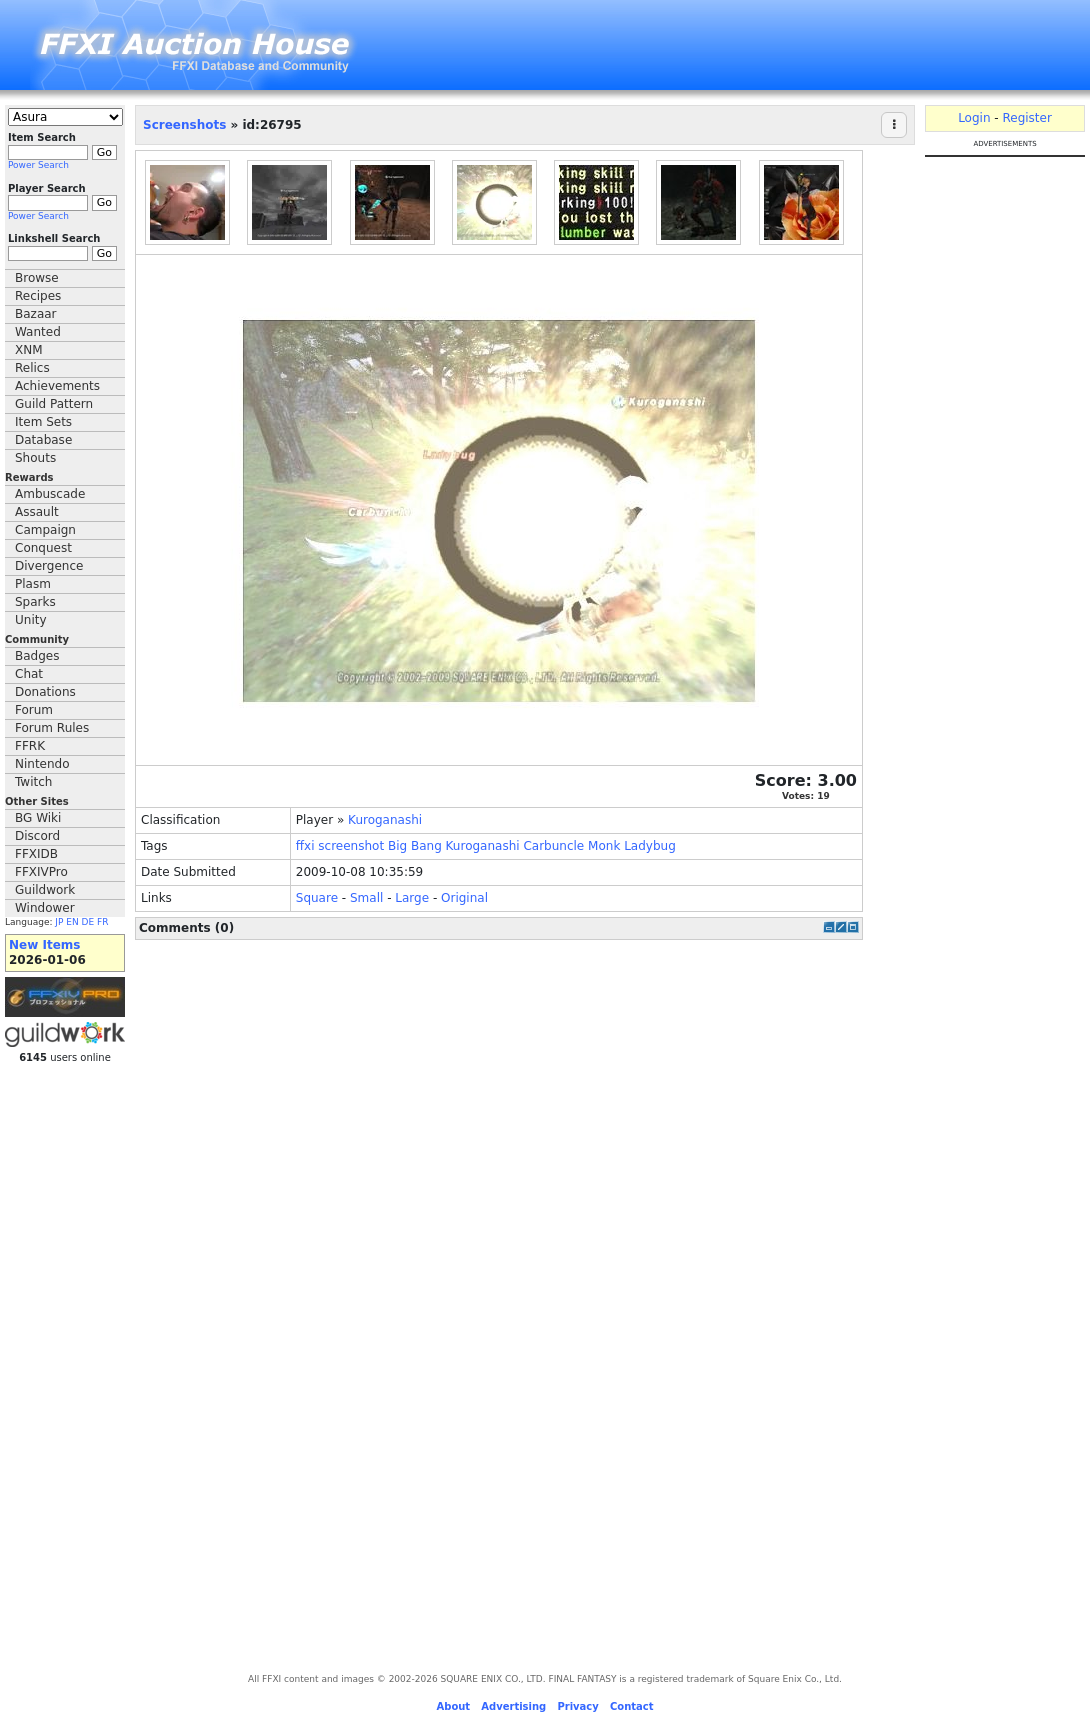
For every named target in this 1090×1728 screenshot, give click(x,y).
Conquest (43, 548)
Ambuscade (50, 494)
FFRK (30, 746)
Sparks (35, 602)
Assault (37, 512)
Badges (37, 656)
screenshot (351, 846)
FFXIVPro (41, 872)
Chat (29, 674)
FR (102, 922)
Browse (37, 278)
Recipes (38, 296)
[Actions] (894, 125)
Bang (426, 846)
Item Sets (43, 422)
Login (974, 118)
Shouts (35, 458)
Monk (604, 846)
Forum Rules (52, 728)
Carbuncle (553, 846)
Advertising (513, 1706)
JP (59, 922)
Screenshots (184, 125)
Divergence (49, 566)
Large (412, 898)
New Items (44, 945)
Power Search (38, 165)
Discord (37, 836)
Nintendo (42, 764)
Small (366, 898)
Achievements (57, 386)
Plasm (33, 584)
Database (43, 440)
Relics (32, 368)
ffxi (305, 846)
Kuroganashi (385, 820)
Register (1026, 118)
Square (317, 898)
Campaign (45, 530)
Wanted (38, 332)
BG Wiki (38, 818)
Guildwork (45, 890)
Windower (45, 908)
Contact (632, 1706)
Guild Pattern (54, 404)
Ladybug (650, 846)
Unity (31, 620)
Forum (34, 710)
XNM (29, 350)
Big (397, 846)
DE (88, 922)
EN (72, 922)
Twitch (33, 782)
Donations (45, 692)
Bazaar (36, 314)
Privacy (577, 1706)
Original (464, 898)
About (453, 1706)
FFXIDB (36, 854)
